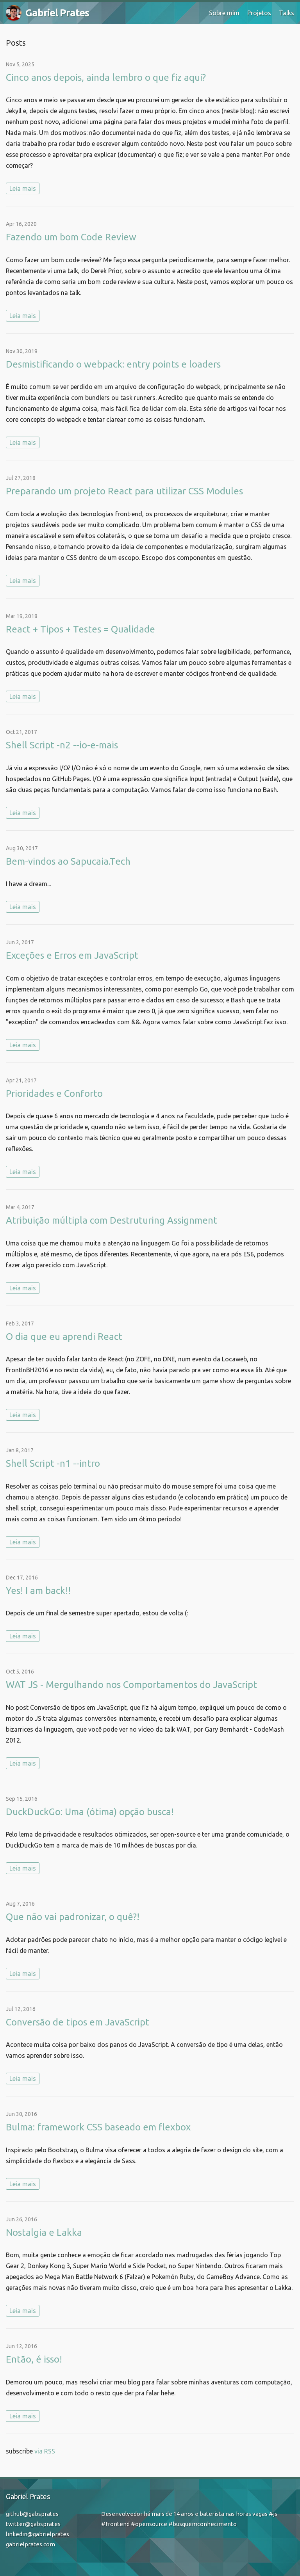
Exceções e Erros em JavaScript (72, 955)
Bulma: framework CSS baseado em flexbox (98, 2127)
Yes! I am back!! (38, 1590)
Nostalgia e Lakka (44, 2232)
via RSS (44, 2451)
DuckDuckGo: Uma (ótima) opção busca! (90, 1812)
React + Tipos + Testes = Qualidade (80, 629)
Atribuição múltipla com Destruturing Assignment (111, 1220)
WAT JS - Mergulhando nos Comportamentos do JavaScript (131, 1684)
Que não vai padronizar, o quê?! (72, 1917)
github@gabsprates (32, 2513)
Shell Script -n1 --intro (53, 1463)
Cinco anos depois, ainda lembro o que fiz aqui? (106, 77)
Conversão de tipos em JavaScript (77, 2022)
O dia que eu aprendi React (64, 1336)
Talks (286, 12)
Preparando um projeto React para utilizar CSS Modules (124, 491)
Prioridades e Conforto (54, 1093)
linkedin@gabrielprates (37, 2534)
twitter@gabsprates (33, 2524)
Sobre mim (224, 12)
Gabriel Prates (47, 13)
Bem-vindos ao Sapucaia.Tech (68, 861)
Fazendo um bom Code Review (71, 237)
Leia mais (22, 188)
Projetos (259, 12)
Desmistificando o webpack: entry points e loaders (113, 364)
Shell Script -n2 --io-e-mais (62, 745)
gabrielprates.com (30, 2544)
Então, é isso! (34, 2359)
